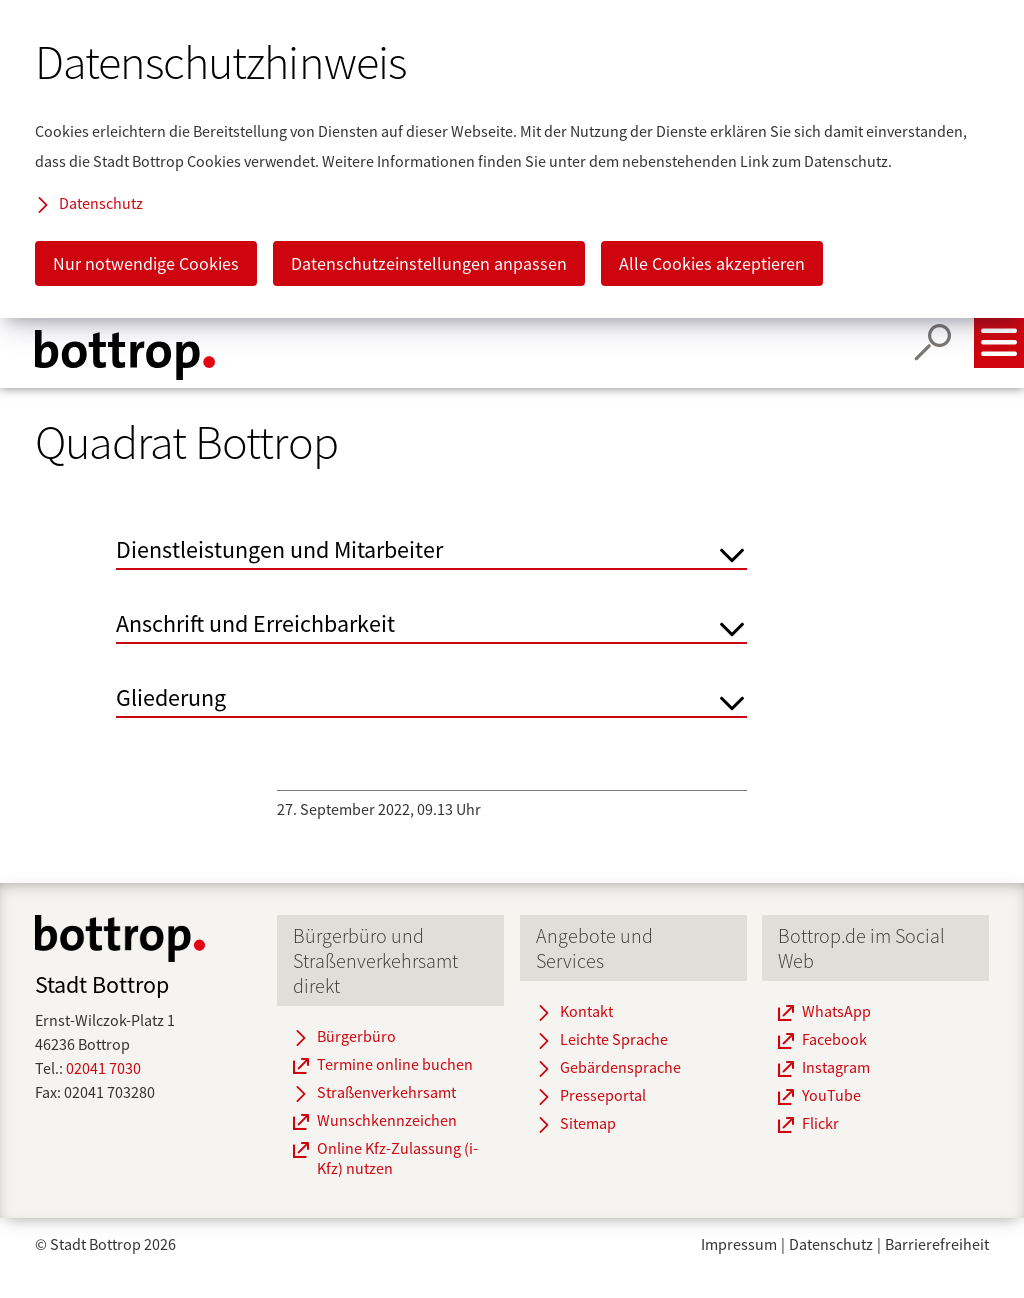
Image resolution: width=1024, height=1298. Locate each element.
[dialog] (512, 159)
